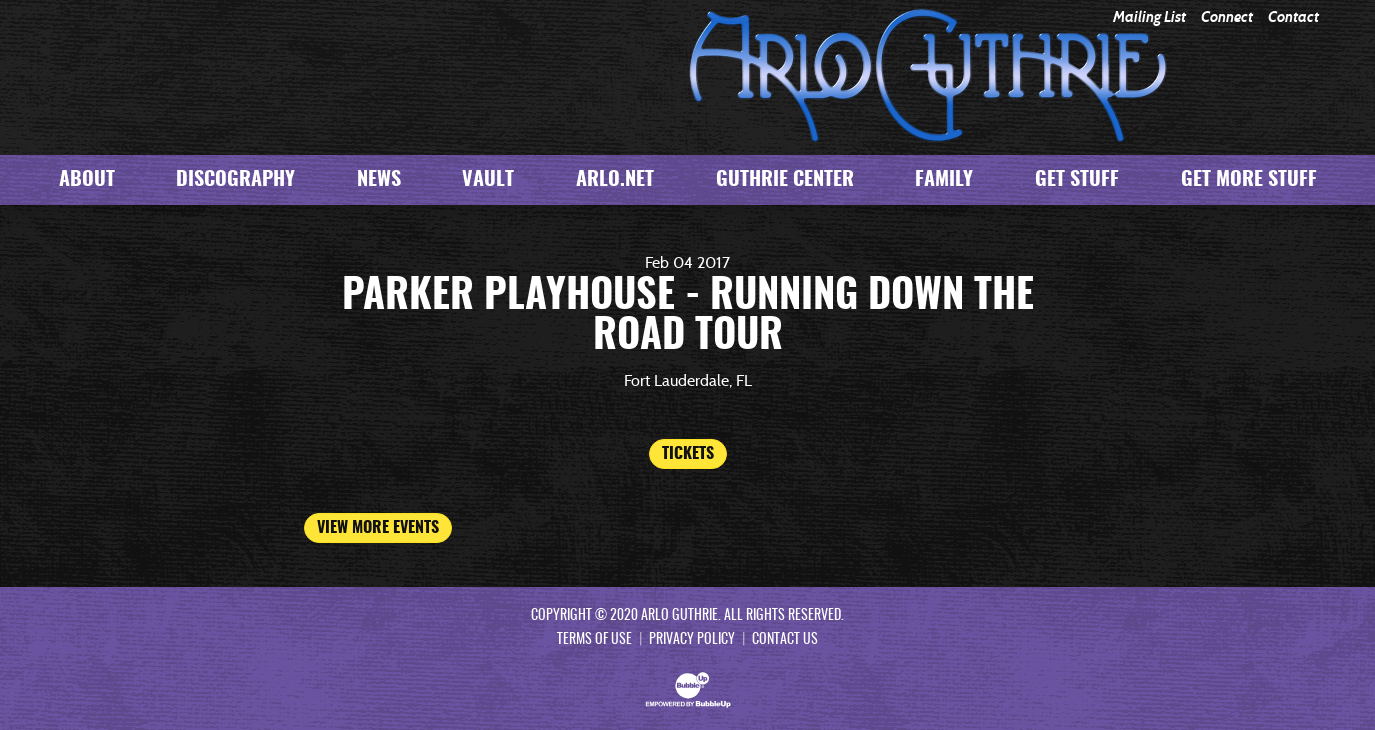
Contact (1293, 17)
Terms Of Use (594, 640)
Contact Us (785, 640)
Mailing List (1149, 17)
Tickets (688, 454)
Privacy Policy (692, 640)
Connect (1227, 17)
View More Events (378, 528)
